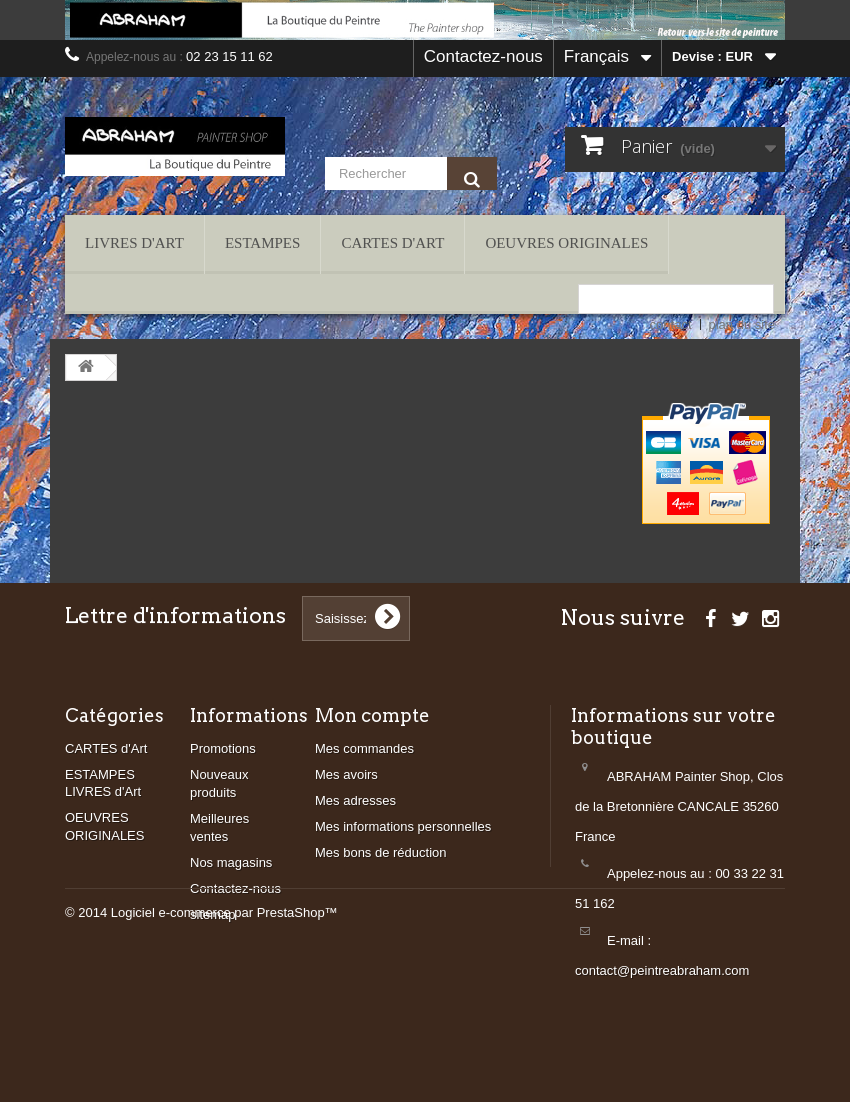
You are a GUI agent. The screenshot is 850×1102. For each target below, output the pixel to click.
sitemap (213, 914)
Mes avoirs (346, 774)
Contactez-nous (483, 56)
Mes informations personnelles (403, 826)
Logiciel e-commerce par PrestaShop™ (224, 1047)
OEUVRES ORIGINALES (566, 243)
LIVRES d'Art (134, 243)
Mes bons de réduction (381, 852)
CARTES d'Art (392, 243)
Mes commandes (364, 748)
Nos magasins (231, 862)
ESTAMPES (262, 243)
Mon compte (372, 715)
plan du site (742, 324)
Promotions (223, 748)
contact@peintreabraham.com (662, 970)
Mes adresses (355, 800)
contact (671, 324)
